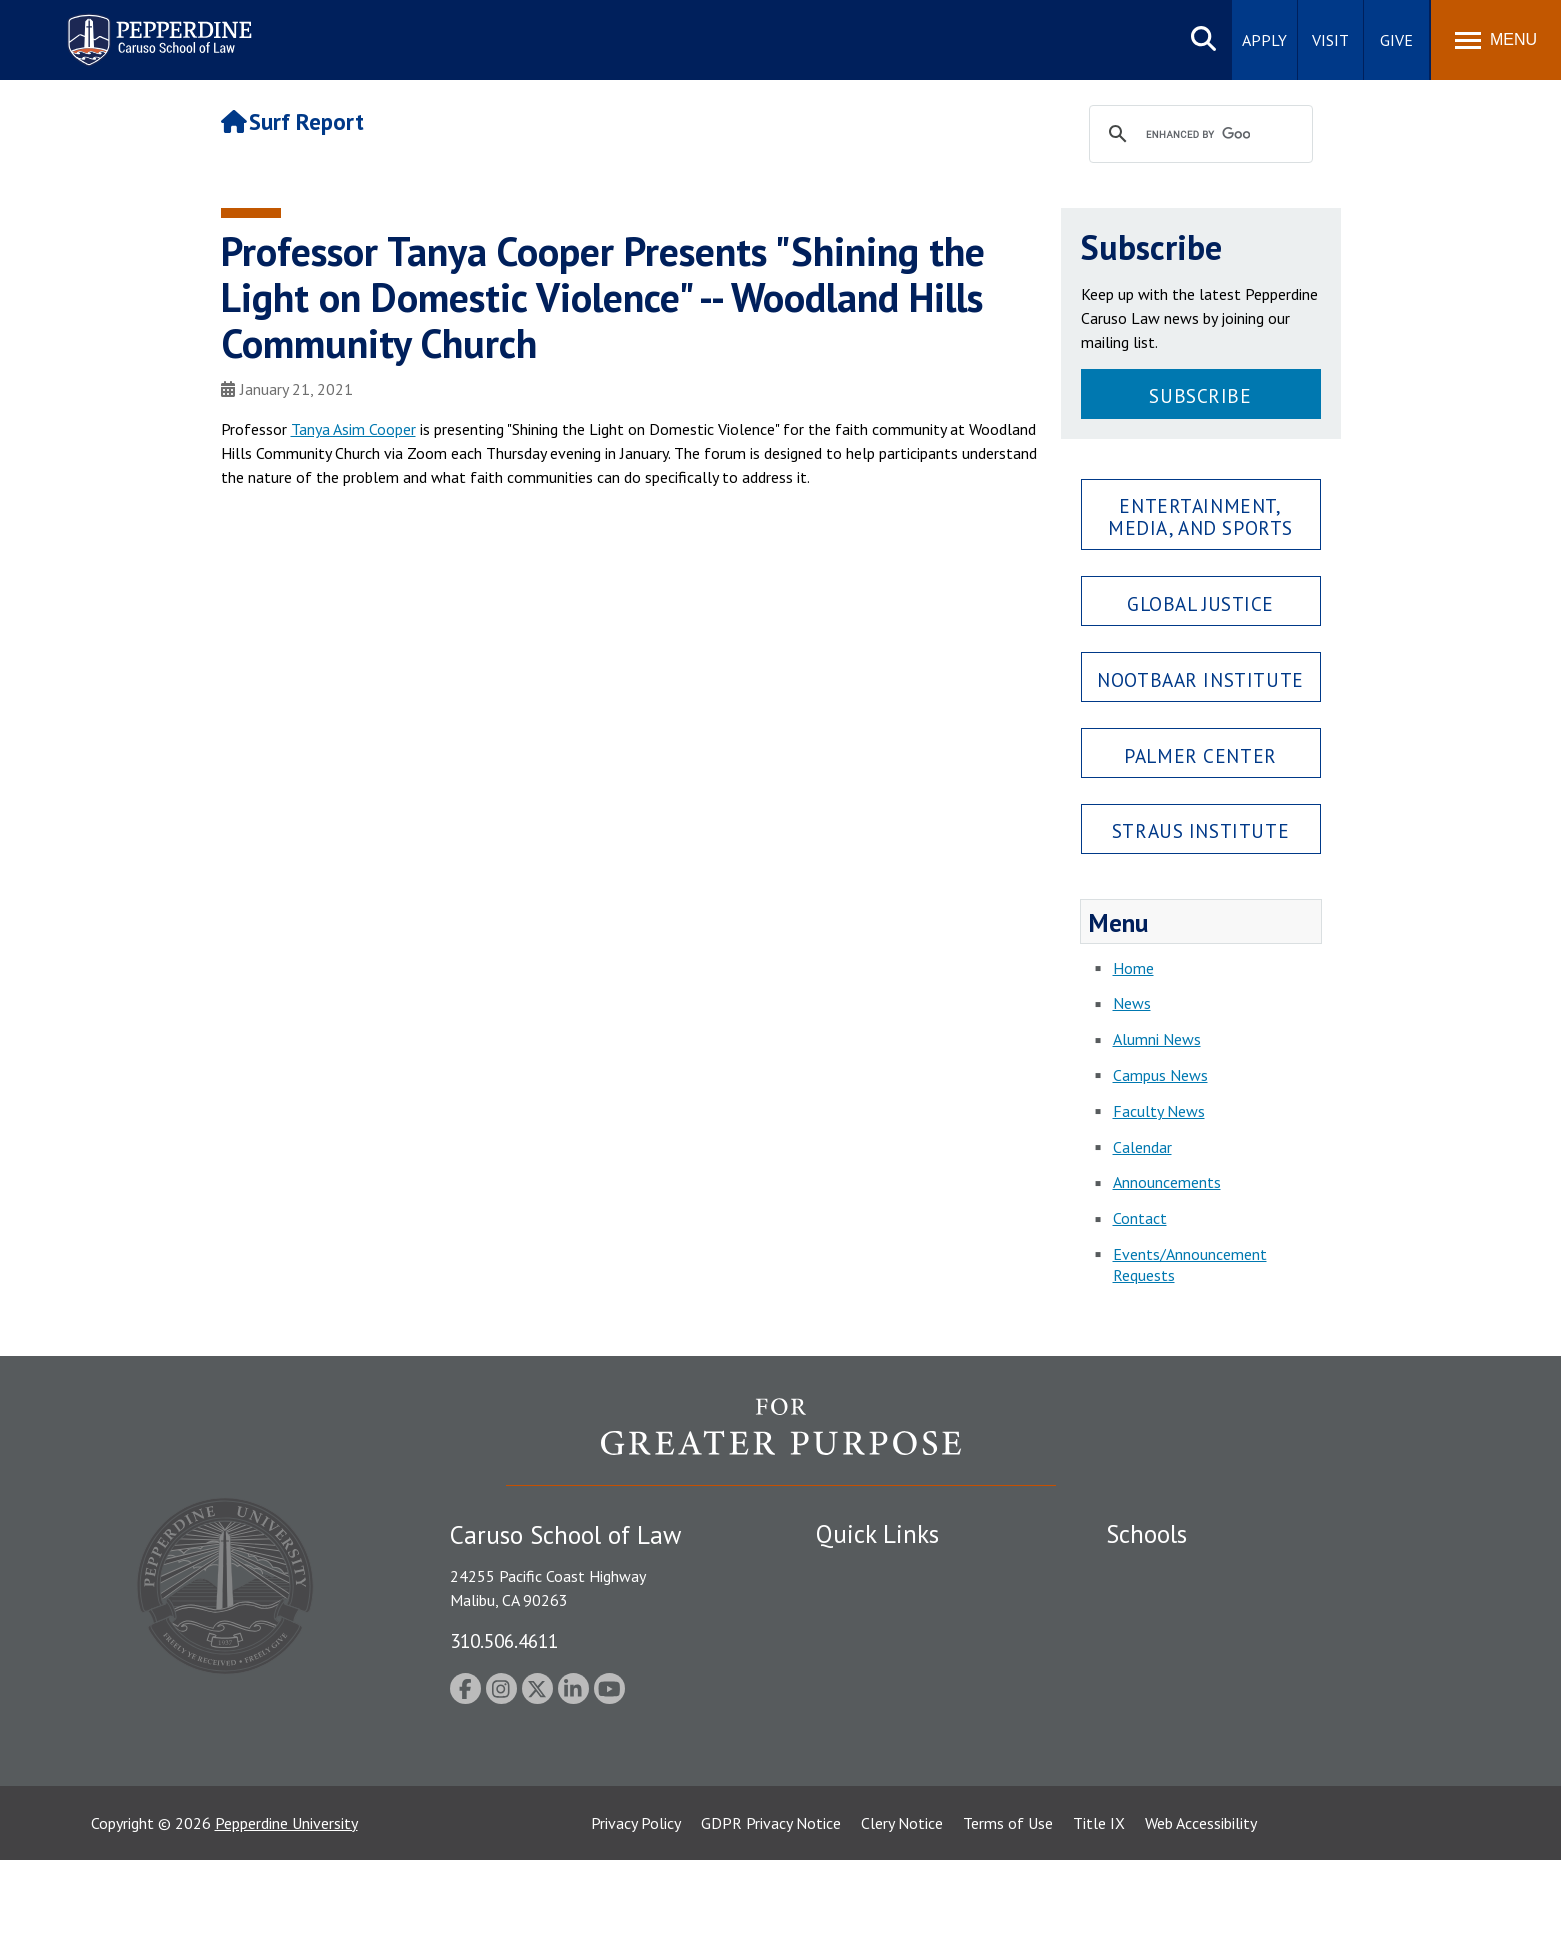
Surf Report (293, 121)
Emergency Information (895, 1641)
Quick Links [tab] (877, 1534)
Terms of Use (1008, 1916)
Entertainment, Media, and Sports (1200, 516)
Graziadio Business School (1193, 1641)
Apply (1264, 40)
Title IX (1099, 1916)
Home (1133, 968)
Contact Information (886, 1711)
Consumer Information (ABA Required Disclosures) (909, 1755)
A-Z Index (848, 1801)
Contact (1140, 1218)
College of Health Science (1193, 1766)
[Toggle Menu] (1496, 40)
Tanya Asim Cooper (353, 429)
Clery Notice (902, 1916)
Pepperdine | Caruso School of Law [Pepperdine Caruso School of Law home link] (156, 27)
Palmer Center (1200, 755)
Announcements (1167, 1182)
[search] (1198, 135)
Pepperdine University (286, 1916)
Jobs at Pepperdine (878, 1676)
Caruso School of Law (1180, 1606)
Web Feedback (863, 1836)
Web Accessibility (1201, 1916)
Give (1396, 40)
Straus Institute (1200, 830)
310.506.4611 (504, 1640)
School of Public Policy (1183, 1731)
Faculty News (1159, 1111)
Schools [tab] (1146, 1534)
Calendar (1142, 1147)
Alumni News (1157, 1039)
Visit (1330, 40)
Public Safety (860, 1571)
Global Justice (1200, 603)
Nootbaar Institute (1200, 679)
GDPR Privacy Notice (771, 1916)
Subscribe (1200, 395)
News (1132, 1003)
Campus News (1160, 1075)
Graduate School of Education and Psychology (1261, 1676)
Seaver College (1156, 1571)
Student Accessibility (885, 1606)
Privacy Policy (636, 1916)
